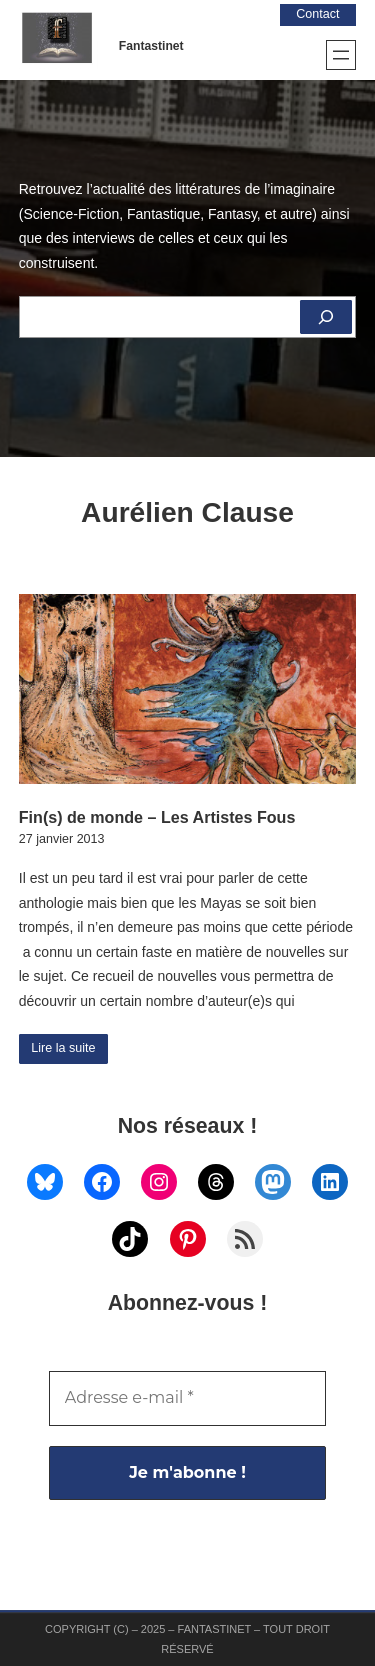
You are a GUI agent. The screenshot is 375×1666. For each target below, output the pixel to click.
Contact (317, 14)
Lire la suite (63, 1048)
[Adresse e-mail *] (188, 1398)
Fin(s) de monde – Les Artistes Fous (157, 817)
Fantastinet (151, 46)
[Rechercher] (326, 317)
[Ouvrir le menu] (341, 55)
